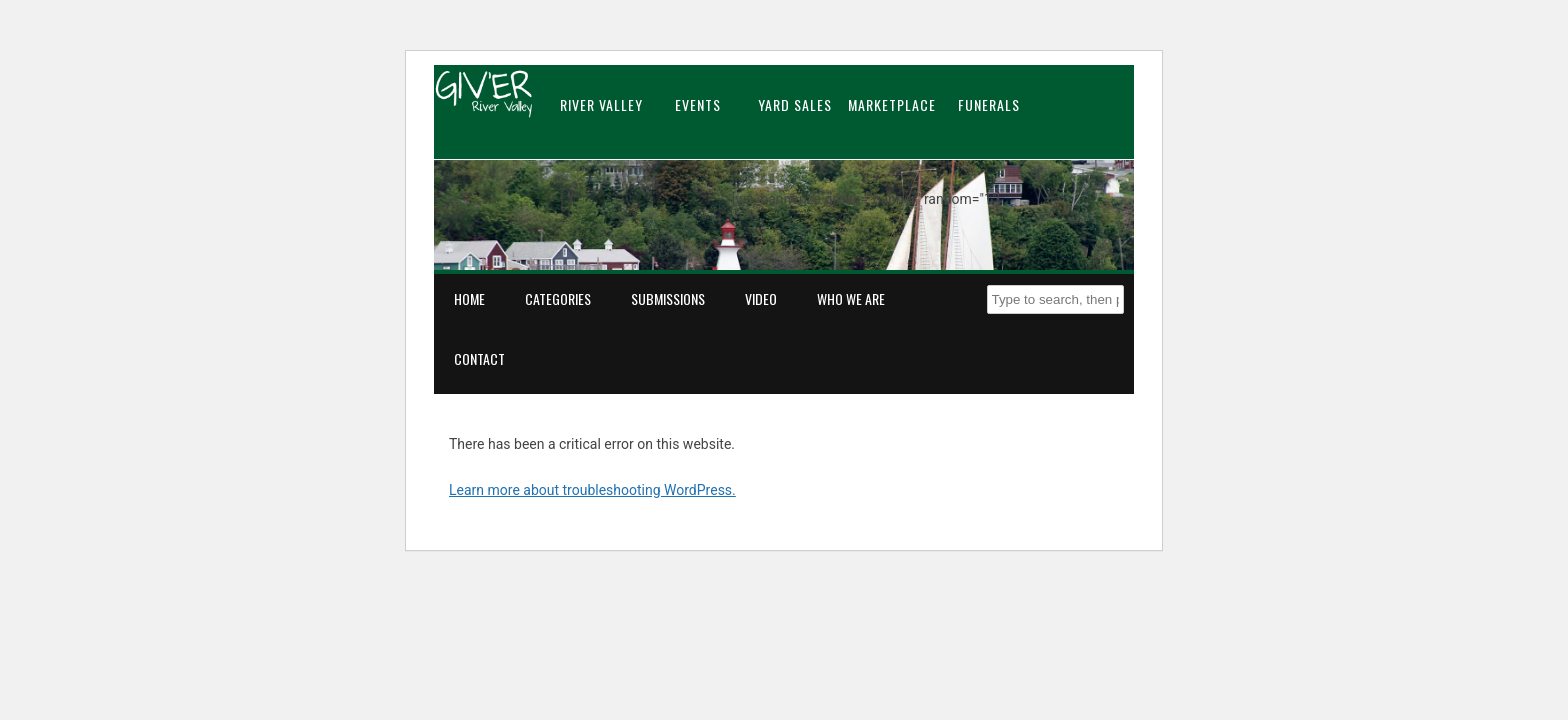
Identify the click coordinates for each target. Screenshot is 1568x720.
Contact (479, 358)
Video (761, 298)
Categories (558, 298)
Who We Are (851, 298)
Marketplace (892, 104)
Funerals (989, 104)
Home (469, 298)
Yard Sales (795, 104)
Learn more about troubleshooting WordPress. (592, 490)
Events (698, 104)
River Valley (601, 104)
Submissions (668, 298)
